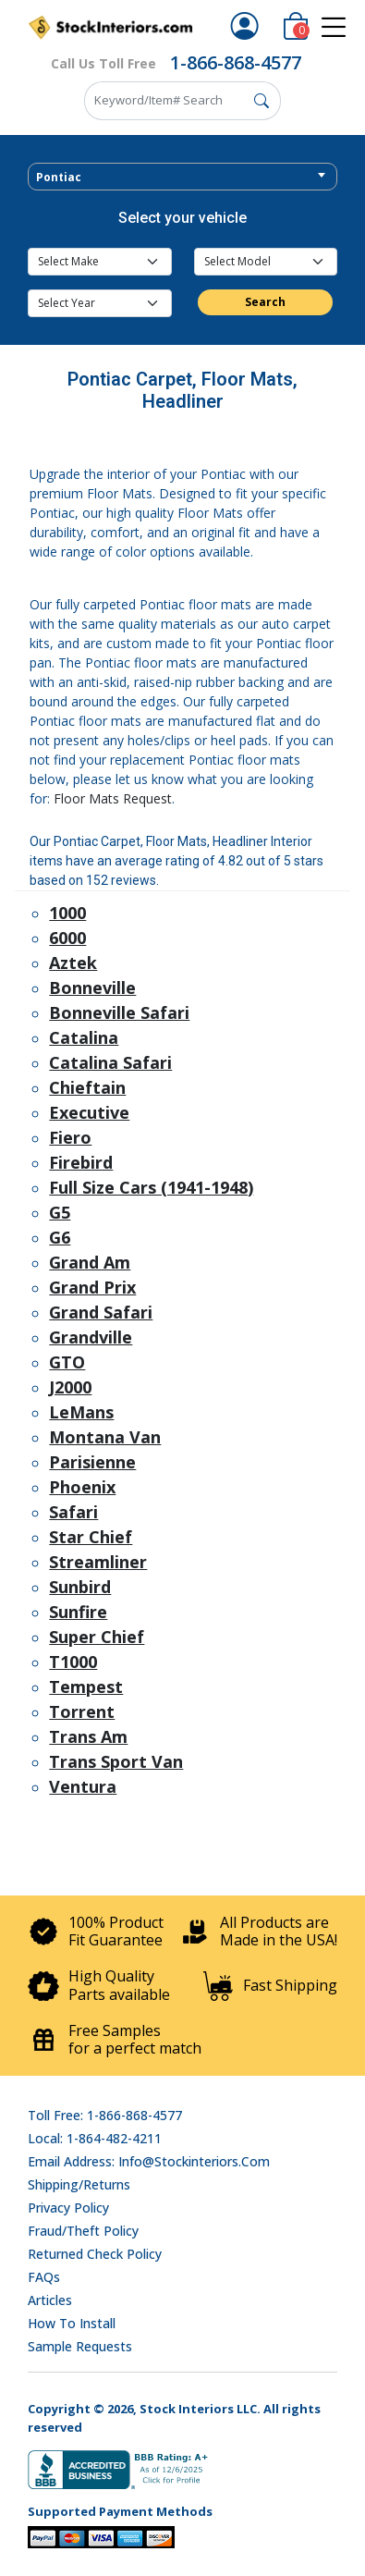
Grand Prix (92, 1287)
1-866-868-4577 (235, 62)
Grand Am (89, 1262)
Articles (50, 2300)
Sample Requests (80, 2346)
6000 (67, 937)
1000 (67, 913)
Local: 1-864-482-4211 (95, 2138)
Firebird (81, 1162)
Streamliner (98, 1562)
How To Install (72, 2323)
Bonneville (92, 987)
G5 (59, 1212)
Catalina (83, 1037)
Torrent (82, 1711)
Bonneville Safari (119, 1012)
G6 (59, 1237)
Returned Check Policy (95, 2254)
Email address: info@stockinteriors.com (149, 2161)
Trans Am (88, 1736)
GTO (67, 1362)
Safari (73, 1512)
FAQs (44, 2277)
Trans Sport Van (116, 1761)
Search (265, 302)
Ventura (82, 1786)
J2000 (70, 1387)
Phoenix (82, 1487)
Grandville (90, 1337)
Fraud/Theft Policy (83, 2230)
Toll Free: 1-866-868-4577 (105, 2115)
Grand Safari (100, 1312)
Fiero (70, 1137)
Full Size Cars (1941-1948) (151, 1187)
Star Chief (90, 1537)
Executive (89, 1112)
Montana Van (105, 1437)
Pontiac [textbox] (58, 177)
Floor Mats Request (113, 798)
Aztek (73, 962)
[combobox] (182, 176)
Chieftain (87, 1087)
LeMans (81, 1412)
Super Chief (96, 1636)
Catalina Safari (110, 1062)
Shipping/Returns (79, 2184)
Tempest (86, 1686)
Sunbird (80, 1587)
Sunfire (78, 1612)
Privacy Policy (68, 2207)
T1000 (73, 1661)
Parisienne (92, 1462)
